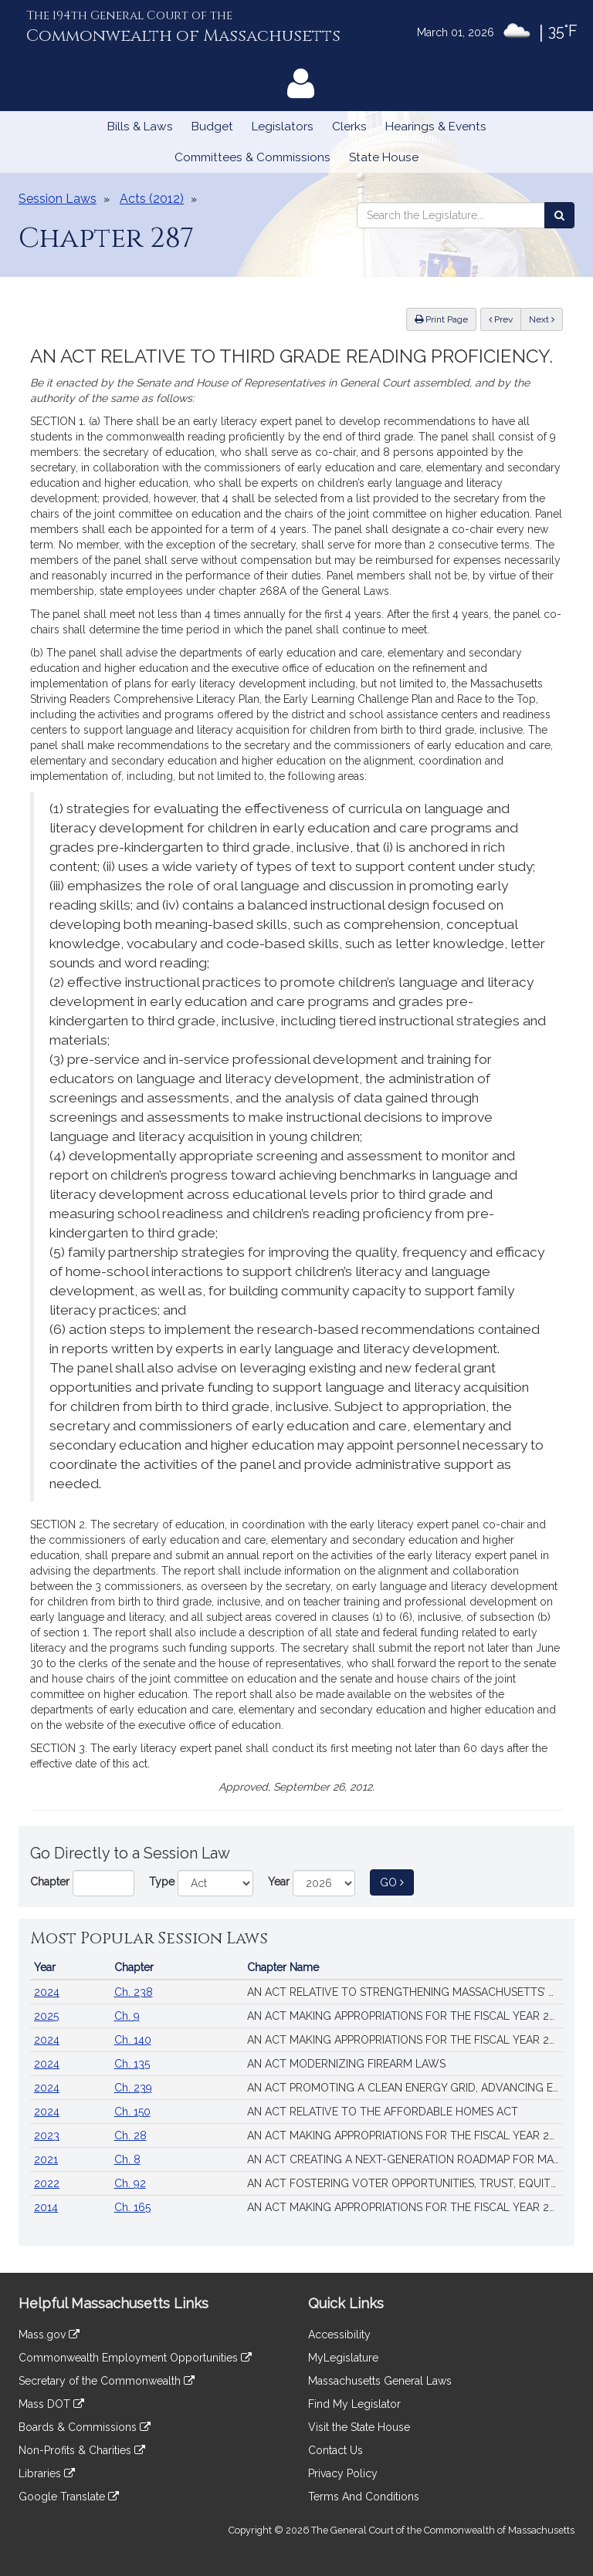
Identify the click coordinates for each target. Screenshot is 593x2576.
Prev (505, 318)
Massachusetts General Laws (380, 2381)
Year (279, 1881)
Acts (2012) (152, 198)
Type (162, 1881)
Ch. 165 (132, 2207)
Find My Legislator (354, 2404)
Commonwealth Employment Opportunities (135, 2357)
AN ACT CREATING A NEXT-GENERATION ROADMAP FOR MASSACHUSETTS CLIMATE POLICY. (405, 2159)
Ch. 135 (132, 2064)
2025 (46, 2016)
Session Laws (58, 198)
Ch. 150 (132, 2111)
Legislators (282, 126)
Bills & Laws (140, 126)
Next (541, 319)
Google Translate (69, 2496)
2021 (46, 2159)
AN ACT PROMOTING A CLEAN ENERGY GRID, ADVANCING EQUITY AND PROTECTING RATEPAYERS (405, 2087)
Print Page (441, 319)
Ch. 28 (130, 2135)
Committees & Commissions (252, 157)
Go (397, 1881)
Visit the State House (359, 2427)
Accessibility (339, 2334)
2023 (46, 2135)
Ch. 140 (132, 2040)
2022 (46, 2183)
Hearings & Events (435, 126)
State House (383, 157)
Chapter (49, 1881)
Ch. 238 (133, 1992)
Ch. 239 (133, 2087)
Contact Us (335, 2450)
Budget (212, 126)
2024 (46, 1992)
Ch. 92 (130, 2183)
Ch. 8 (127, 2159)
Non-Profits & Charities (82, 2450)
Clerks (349, 126)
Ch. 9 (127, 2016)
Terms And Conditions (363, 2496)
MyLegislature (343, 2357)
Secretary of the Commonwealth (107, 2381)
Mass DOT (51, 2404)
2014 (46, 2207)
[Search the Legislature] (559, 215)
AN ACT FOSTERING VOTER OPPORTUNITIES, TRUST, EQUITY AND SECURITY (405, 2183)
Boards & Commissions (85, 2427)
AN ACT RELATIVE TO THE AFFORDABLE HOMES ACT (382, 2111)
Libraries (47, 2473)
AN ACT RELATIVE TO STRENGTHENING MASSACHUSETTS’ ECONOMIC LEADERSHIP (405, 1992)
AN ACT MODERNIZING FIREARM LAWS (346, 2064)
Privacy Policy (343, 2473)
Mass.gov (49, 2334)
